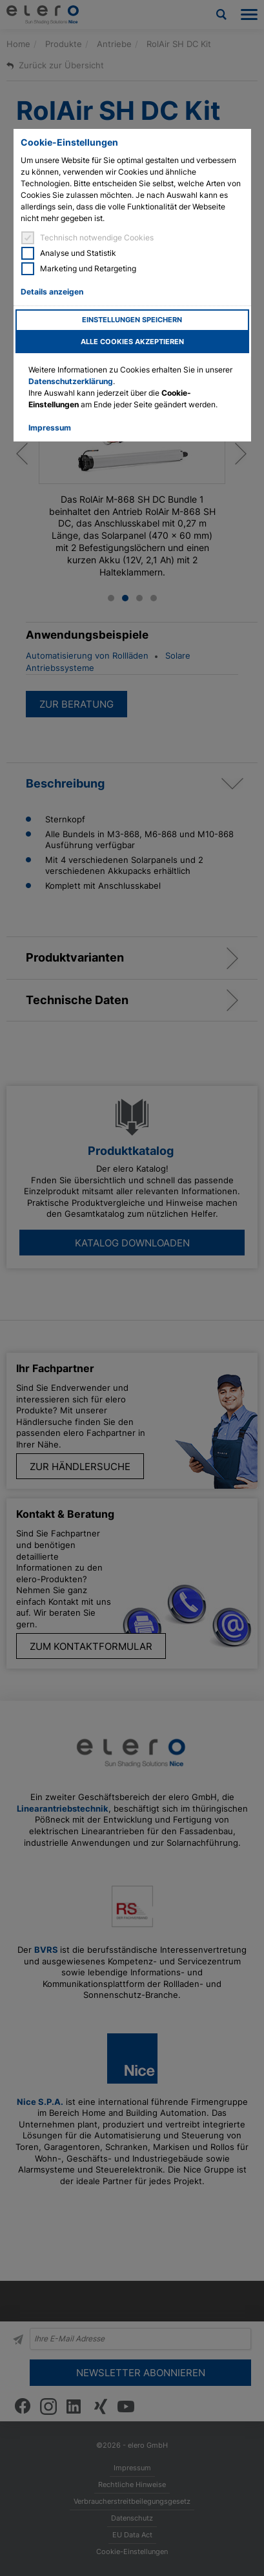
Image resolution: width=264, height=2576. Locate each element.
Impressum (49, 427)
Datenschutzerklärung (70, 381)
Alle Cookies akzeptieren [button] (132, 342)
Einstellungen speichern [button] (132, 320)
